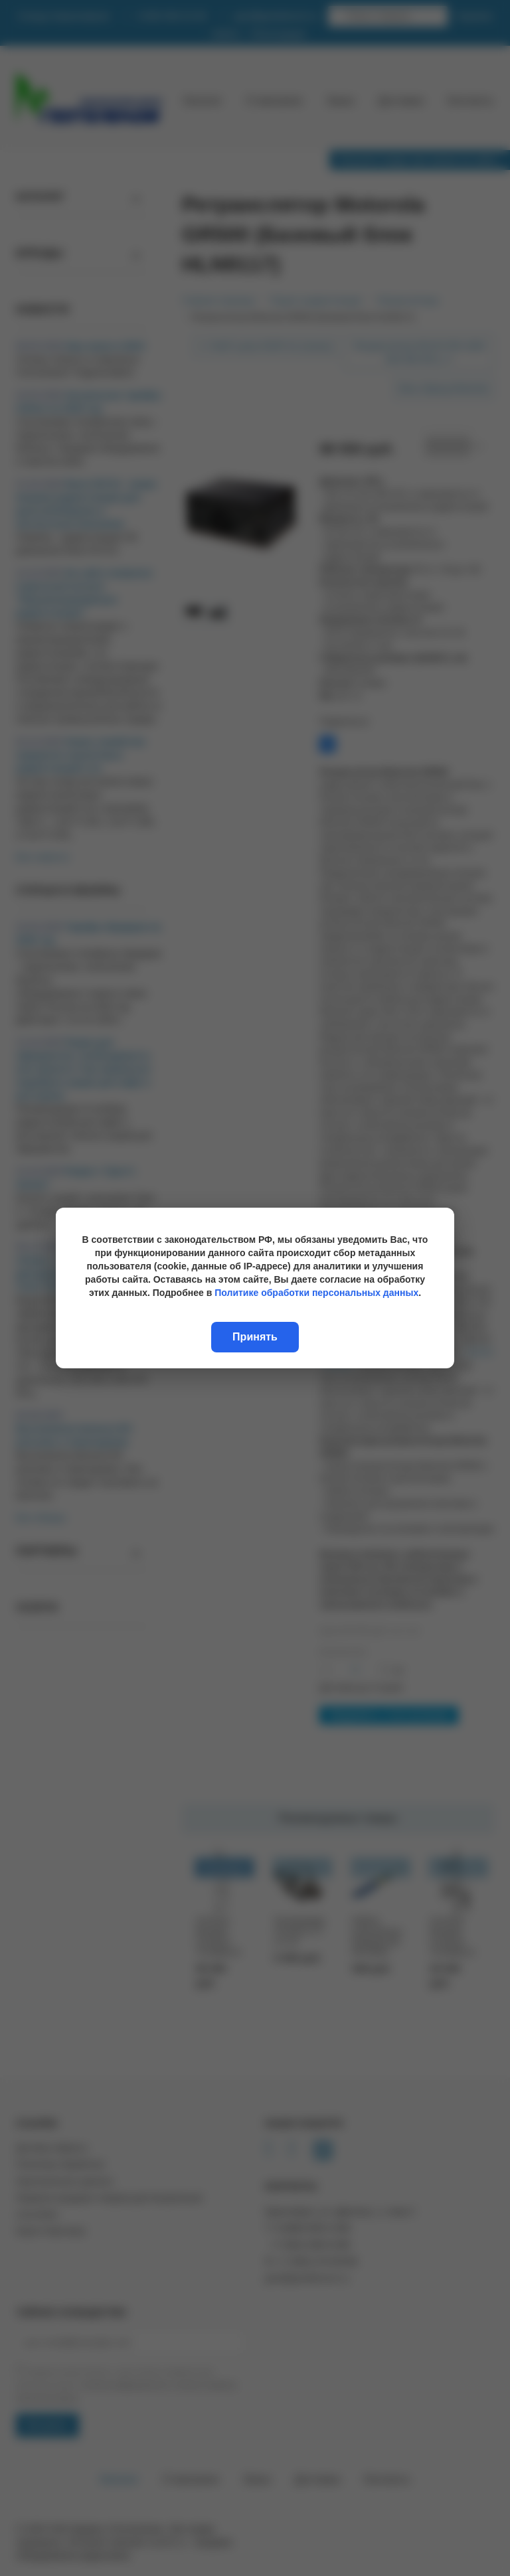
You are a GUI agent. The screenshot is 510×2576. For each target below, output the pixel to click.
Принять (255, 1336)
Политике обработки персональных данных (316, 1292)
